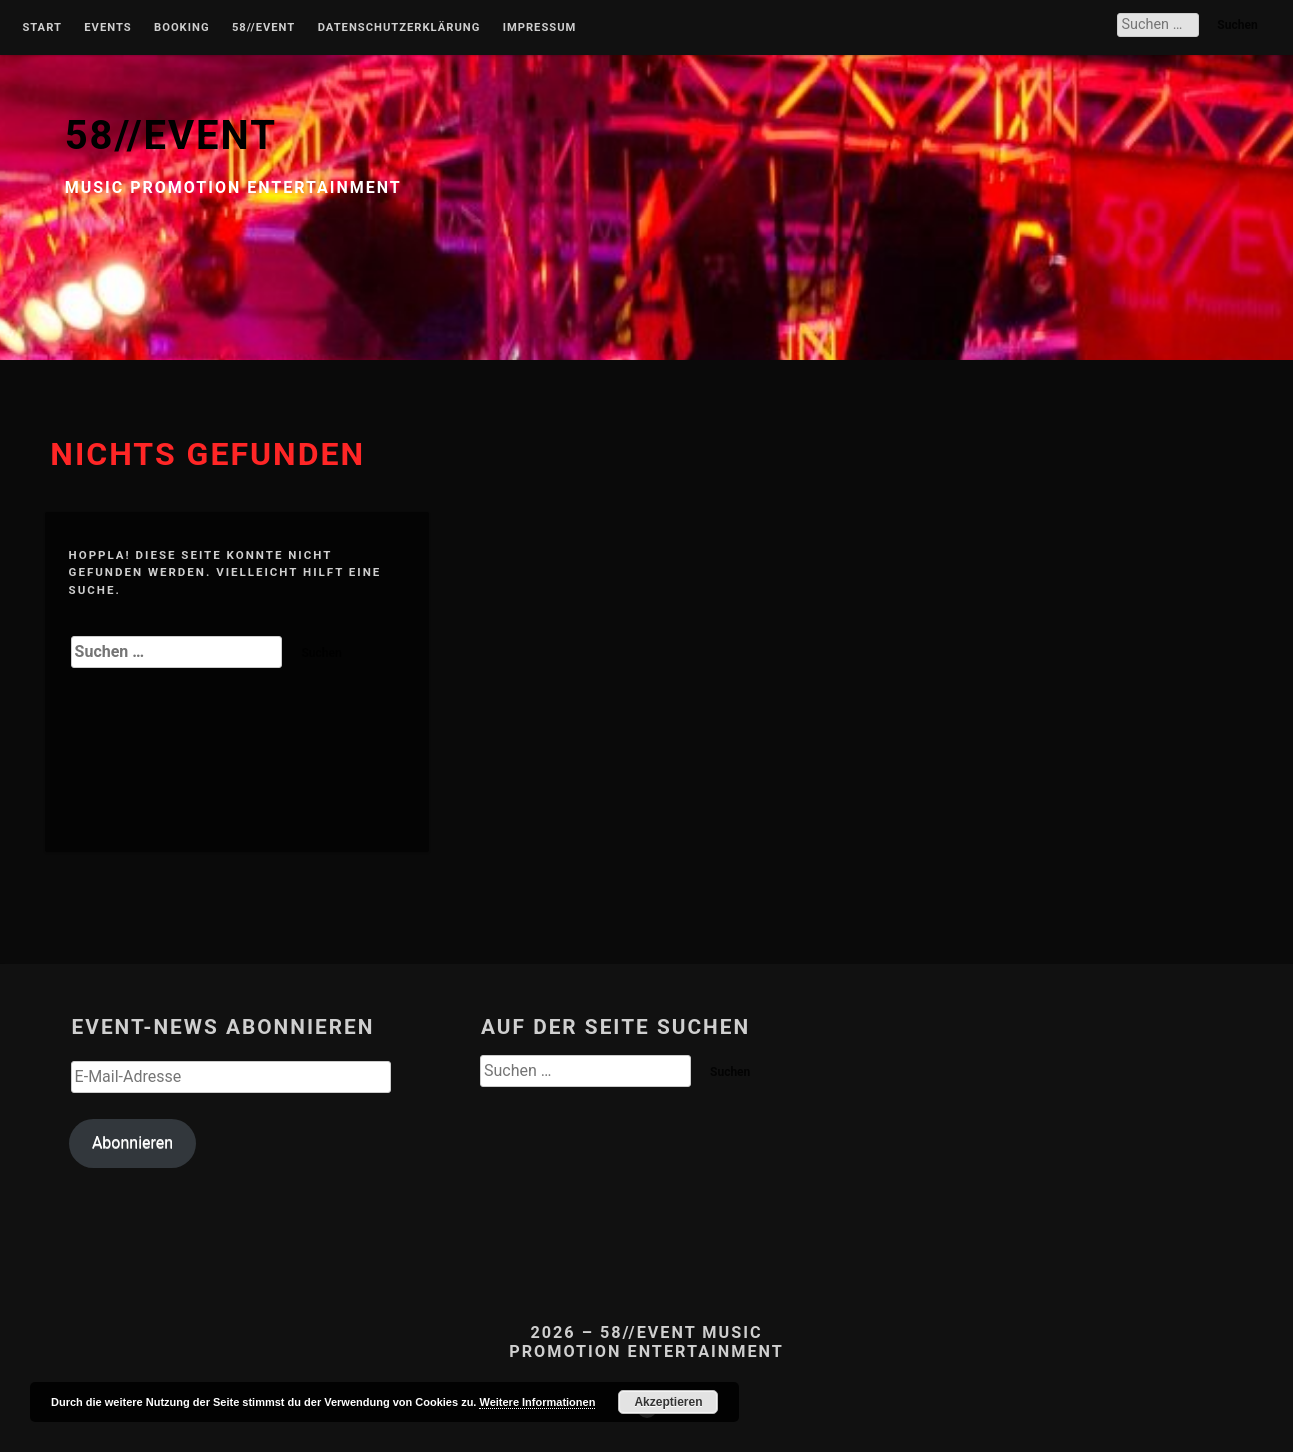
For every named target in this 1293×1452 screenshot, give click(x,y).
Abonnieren (132, 1142)
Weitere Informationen (537, 1402)
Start (42, 28)
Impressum (540, 28)
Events (107, 28)
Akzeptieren (668, 1402)
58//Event (263, 28)
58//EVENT (171, 135)
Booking (181, 28)
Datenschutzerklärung (399, 28)
